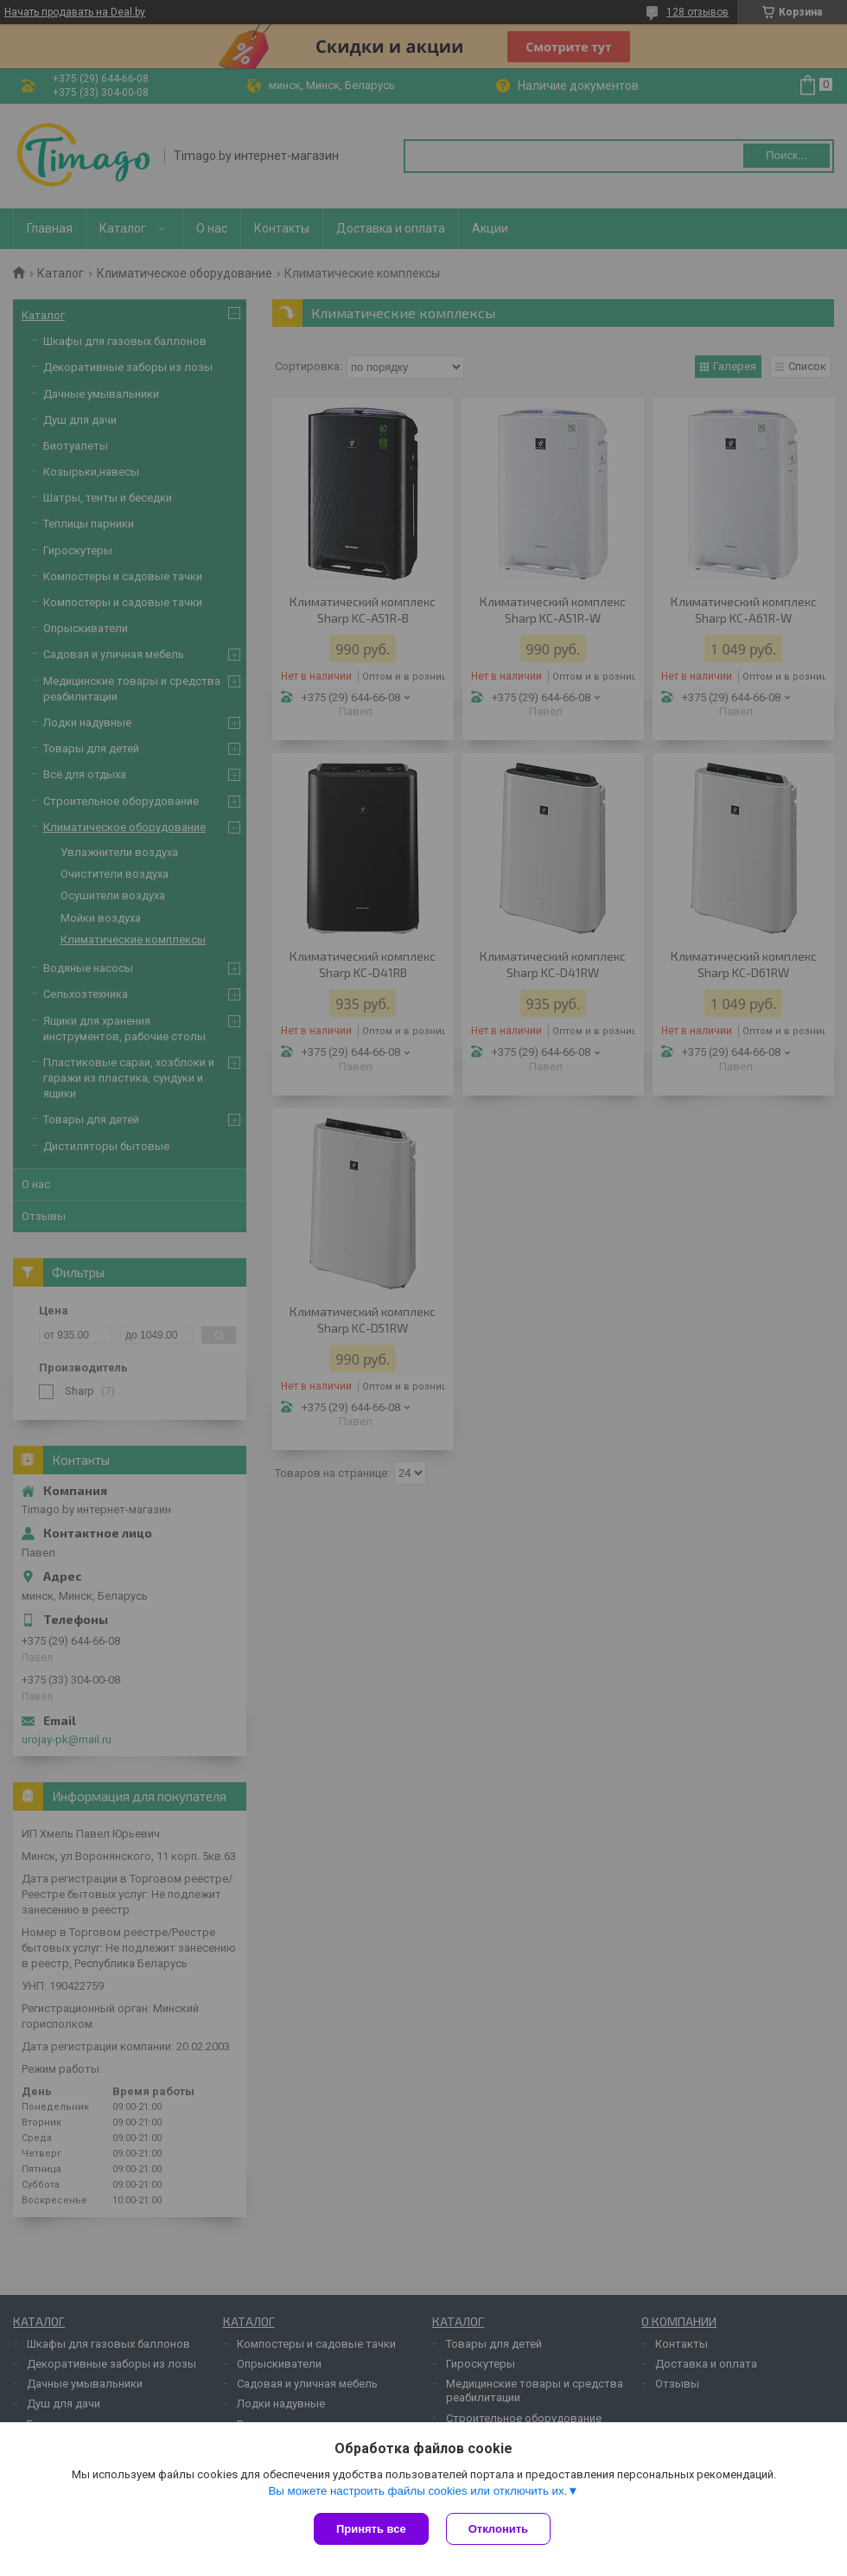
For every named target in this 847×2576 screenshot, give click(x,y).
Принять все (371, 2528)
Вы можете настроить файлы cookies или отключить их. (417, 2490)
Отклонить (498, 2528)
